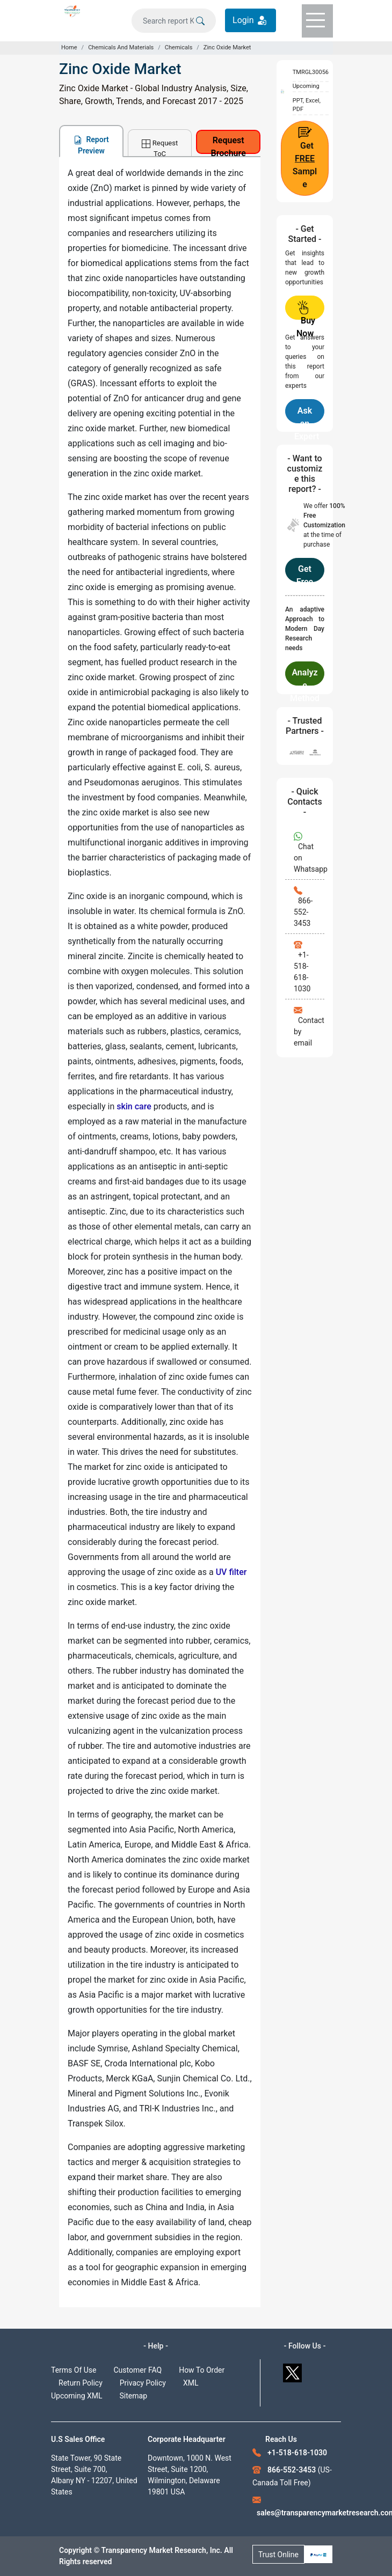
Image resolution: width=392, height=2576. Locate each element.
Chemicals (178, 47)
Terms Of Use (74, 2370)
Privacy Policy (143, 2383)
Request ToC (160, 147)
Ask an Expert (306, 414)
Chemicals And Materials (121, 47)
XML (191, 2383)
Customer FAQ (138, 2370)
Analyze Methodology (305, 676)
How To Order (201, 2370)
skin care (134, 1106)
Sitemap (133, 2395)
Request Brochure (228, 144)
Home (69, 47)
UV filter (231, 1572)
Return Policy (81, 2383)
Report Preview (91, 145)
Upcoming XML (77, 2395)
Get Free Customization (305, 573)
